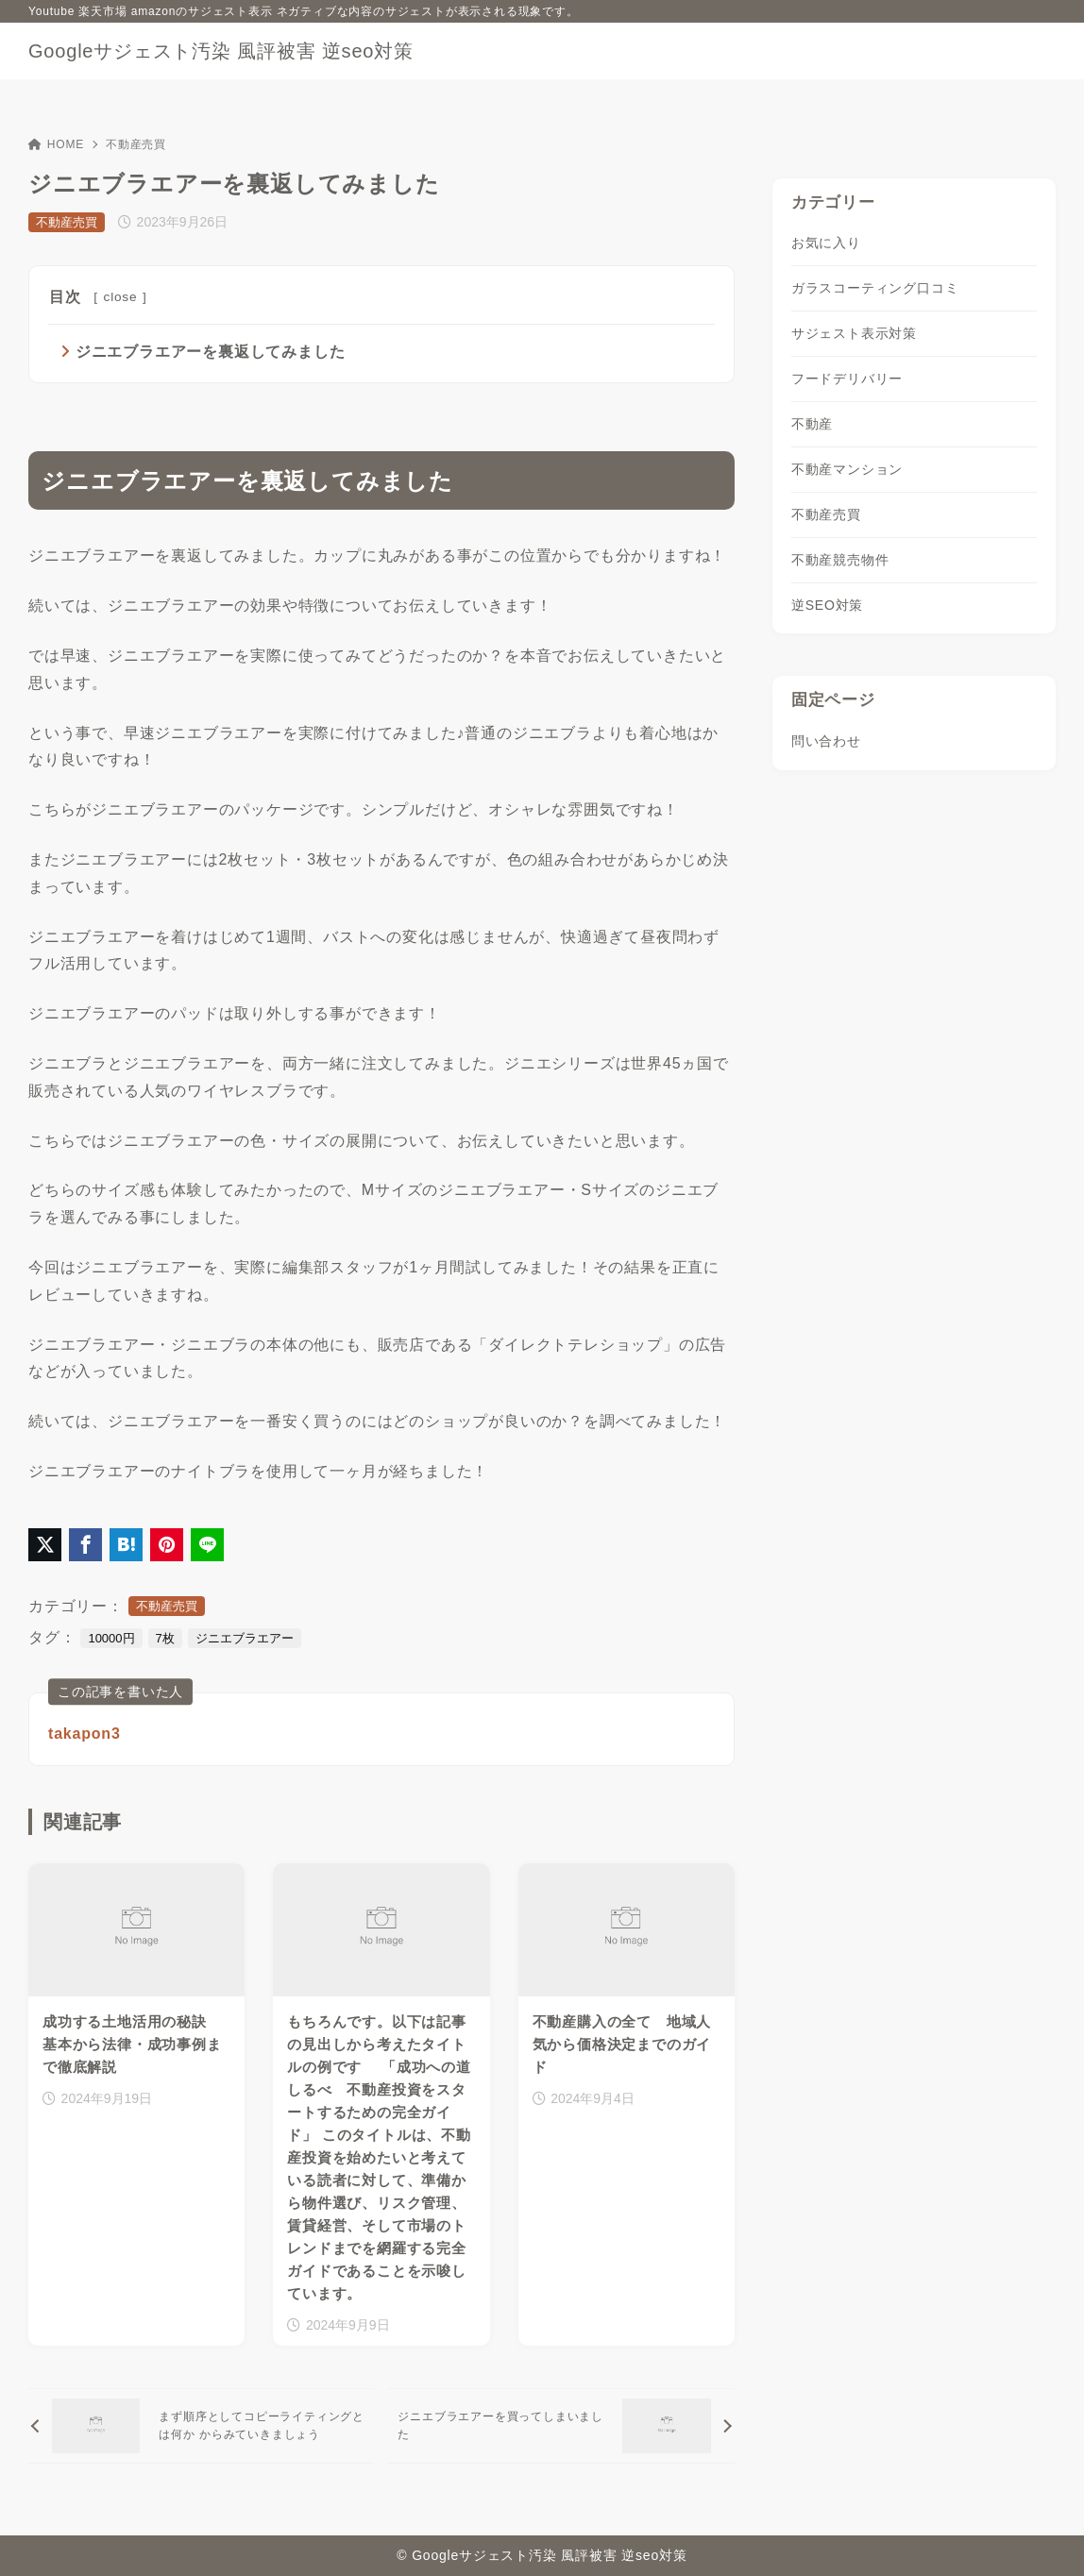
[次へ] (561, 2427)
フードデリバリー (847, 378)
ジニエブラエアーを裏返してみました (211, 352)
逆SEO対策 (827, 605)
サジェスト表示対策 (854, 333)
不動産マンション (847, 469)
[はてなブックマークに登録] (126, 1544)
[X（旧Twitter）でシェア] (44, 1544)
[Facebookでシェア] (85, 1544)
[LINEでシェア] (207, 1544)
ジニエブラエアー (244, 1638)
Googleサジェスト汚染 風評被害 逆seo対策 (221, 51)
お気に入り (826, 242)
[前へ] (201, 2427)
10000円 (111, 1638)
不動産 (812, 423)
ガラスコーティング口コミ (875, 287)
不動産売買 (136, 144)
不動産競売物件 (840, 559)
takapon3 (84, 1734)
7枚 (165, 1638)
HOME (56, 144)
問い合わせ (826, 741)
